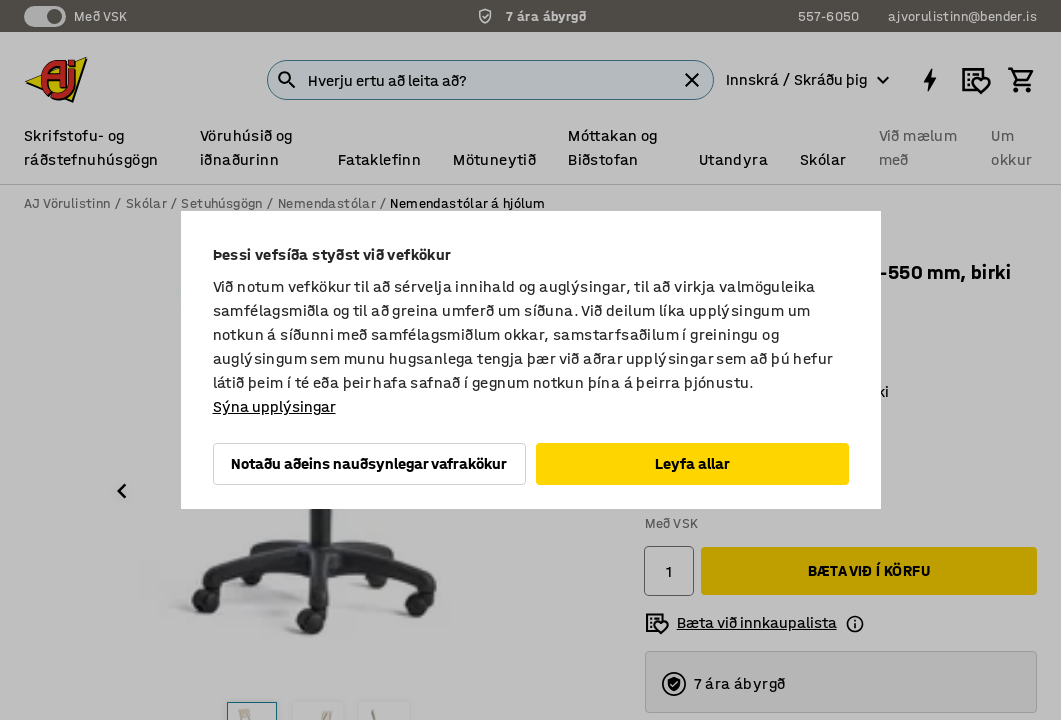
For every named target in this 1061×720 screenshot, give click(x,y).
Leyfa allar (692, 463)
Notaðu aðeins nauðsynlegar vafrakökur (369, 463)
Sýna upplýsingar (274, 406)
